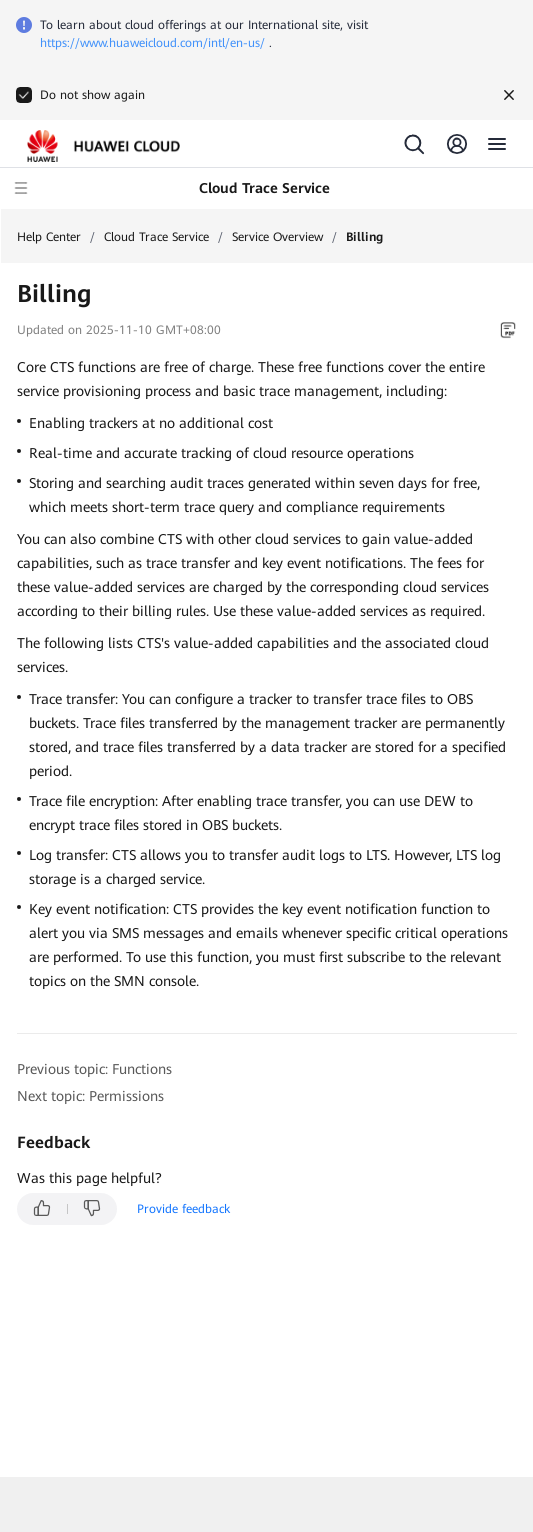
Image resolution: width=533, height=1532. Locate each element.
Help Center (49, 237)
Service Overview (277, 237)
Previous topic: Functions (94, 1069)
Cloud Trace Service (156, 237)
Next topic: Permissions (90, 1096)
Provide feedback (183, 1209)
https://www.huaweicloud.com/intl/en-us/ (152, 43)
